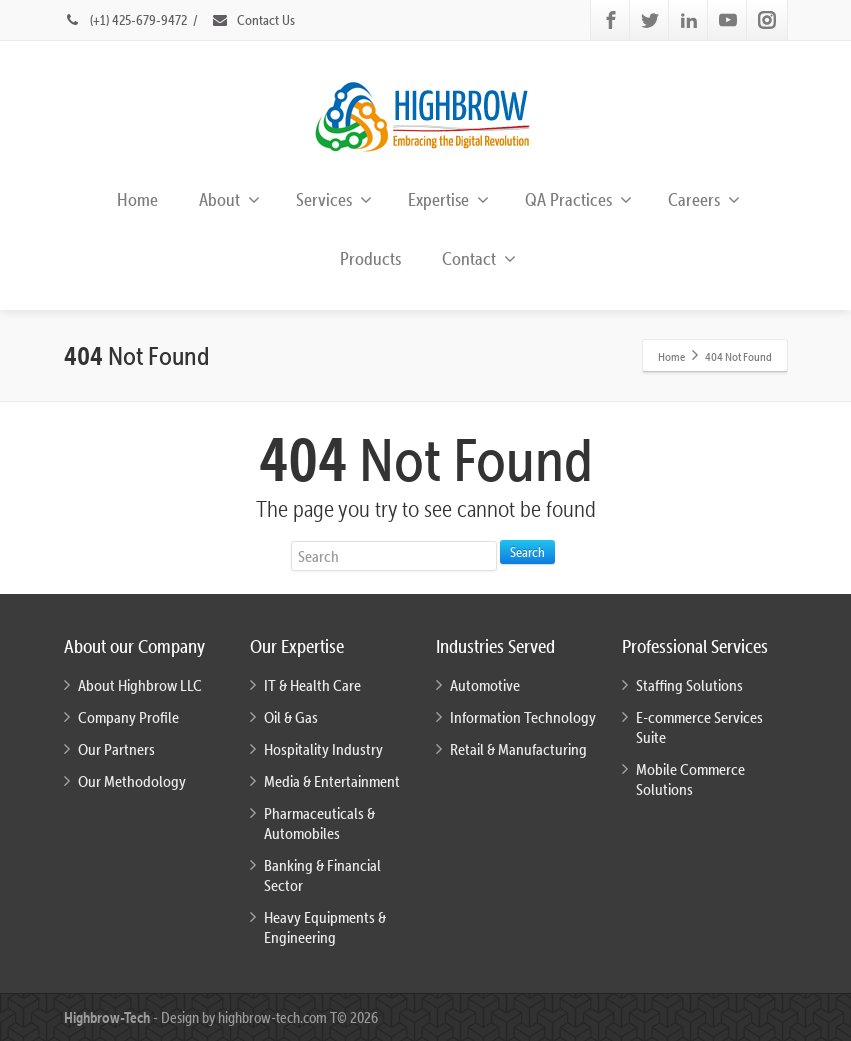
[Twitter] (650, 20)
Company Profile (128, 717)
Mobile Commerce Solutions (690, 779)
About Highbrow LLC (140, 685)
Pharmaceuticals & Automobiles (319, 823)
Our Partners (116, 749)
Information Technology (523, 717)
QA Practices (578, 199)
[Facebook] (611, 20)
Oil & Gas (291, 717)
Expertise (448, 199)
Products (370, 258)
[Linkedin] (689, 20)
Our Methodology (132, 781)
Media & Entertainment (332, 781)
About (229, 199)
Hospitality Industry (323, 749)
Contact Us (253, 20)
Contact (479, 258)
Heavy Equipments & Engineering (325, 927)
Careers (704, 199)
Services (334, 199)
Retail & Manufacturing (518, 749)
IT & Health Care (312, 685)
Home (137, 199)
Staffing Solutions (689, 685)
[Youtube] (728, 20)
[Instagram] (767, 20)
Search (527, 552)
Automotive (485, 685)
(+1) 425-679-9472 (127, 20)
